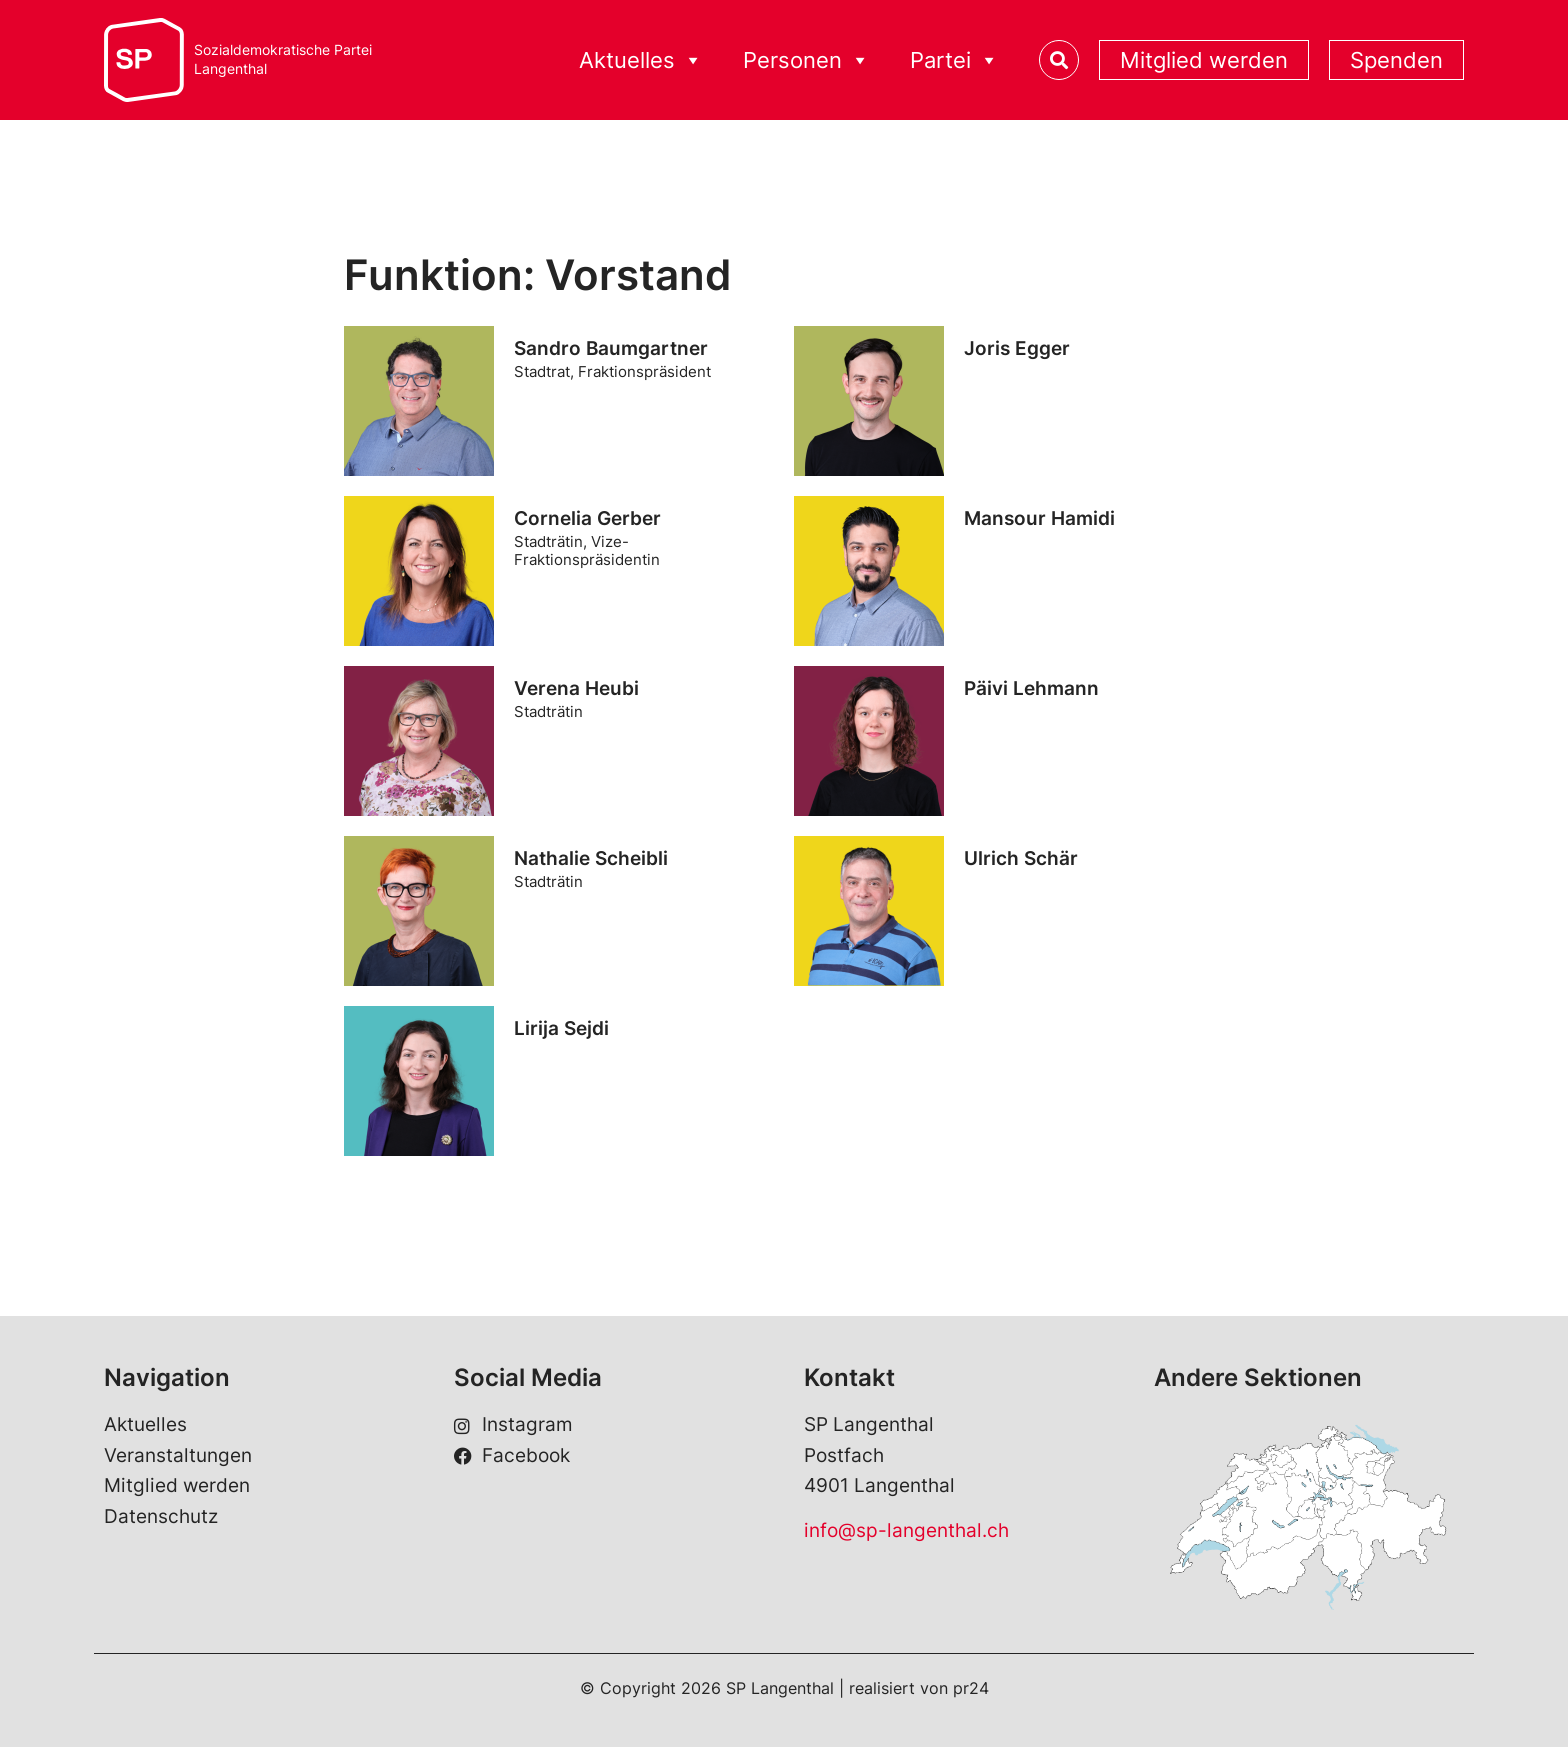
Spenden (1396, 60)
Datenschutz (161, 1516)
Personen (806, 60)
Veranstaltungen (178, 1455)
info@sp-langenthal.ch (906, 1530)
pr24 (971, 1688)
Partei (954, 60)
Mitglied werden (1204, 60)
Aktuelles (641, 60)
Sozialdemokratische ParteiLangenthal (283, 59)
